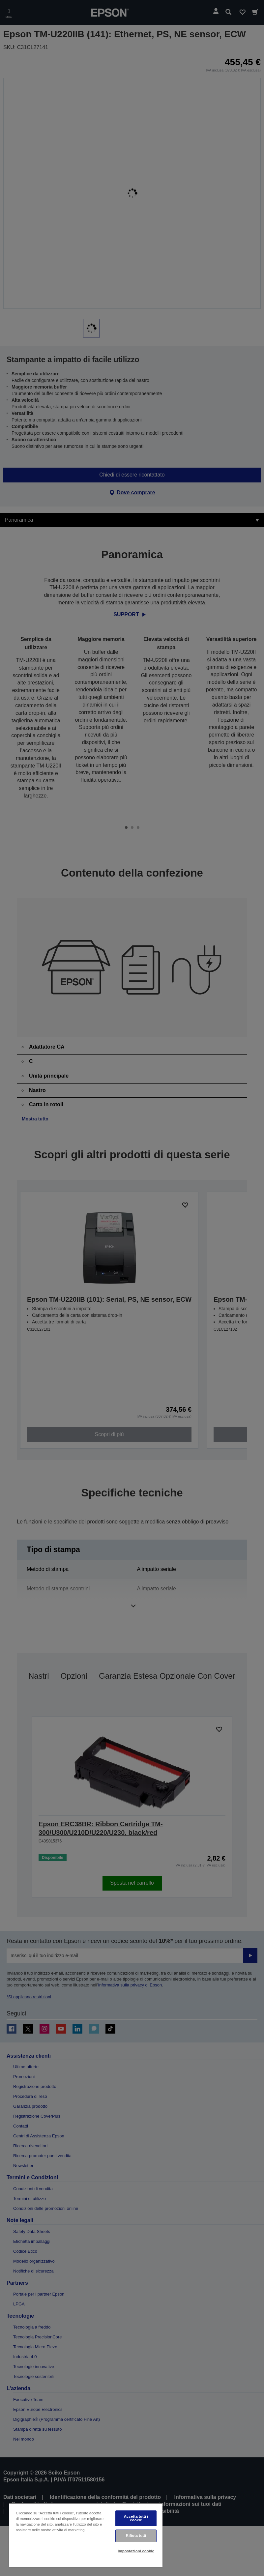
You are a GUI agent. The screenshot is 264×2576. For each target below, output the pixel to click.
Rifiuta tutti (136, 2535)
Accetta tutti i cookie (136, 2518)
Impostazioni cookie (136, 2551)
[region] (85, 2535)
